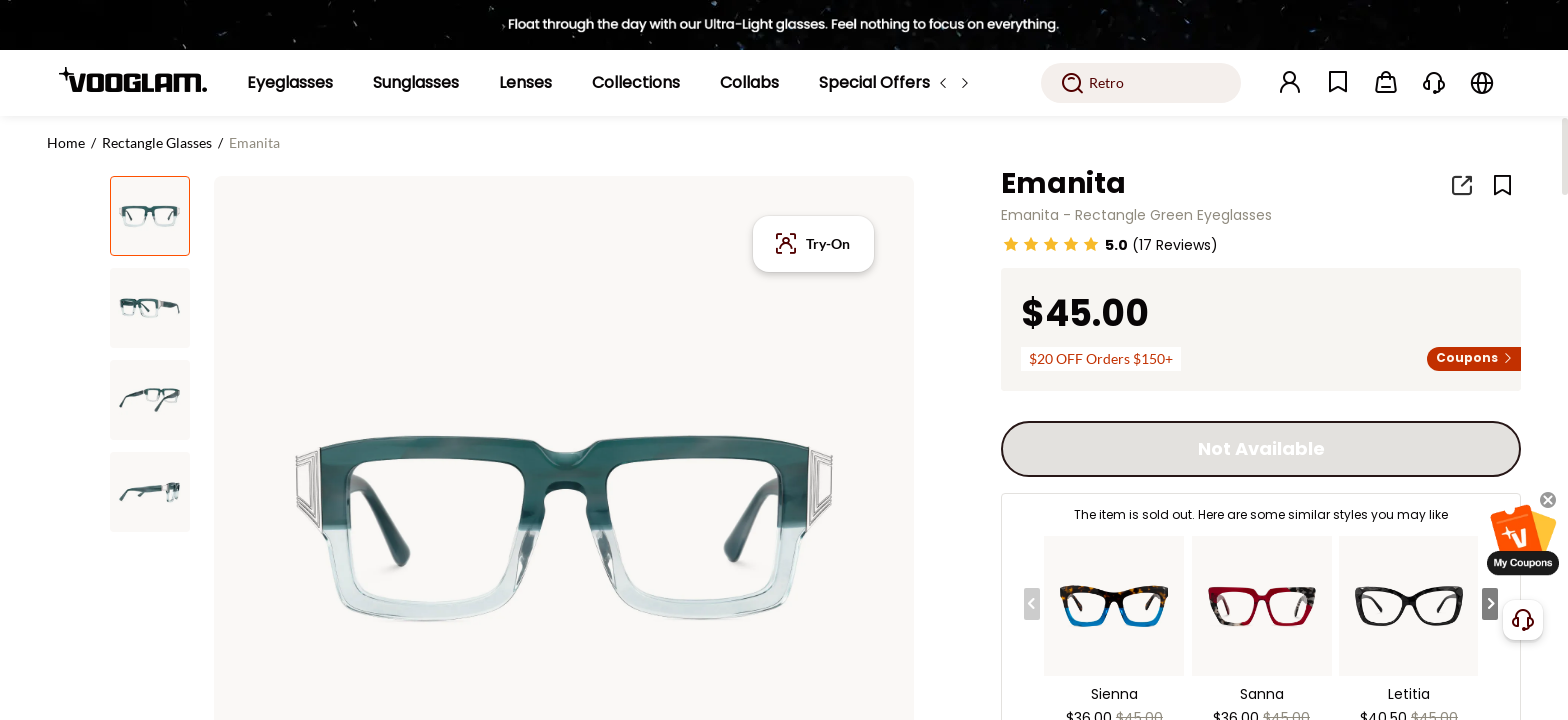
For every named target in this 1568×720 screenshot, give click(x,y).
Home (66, 142)
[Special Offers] (874, 83)
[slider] (1051, 244)
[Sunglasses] (416, 83)
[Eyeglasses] (290, 83)
